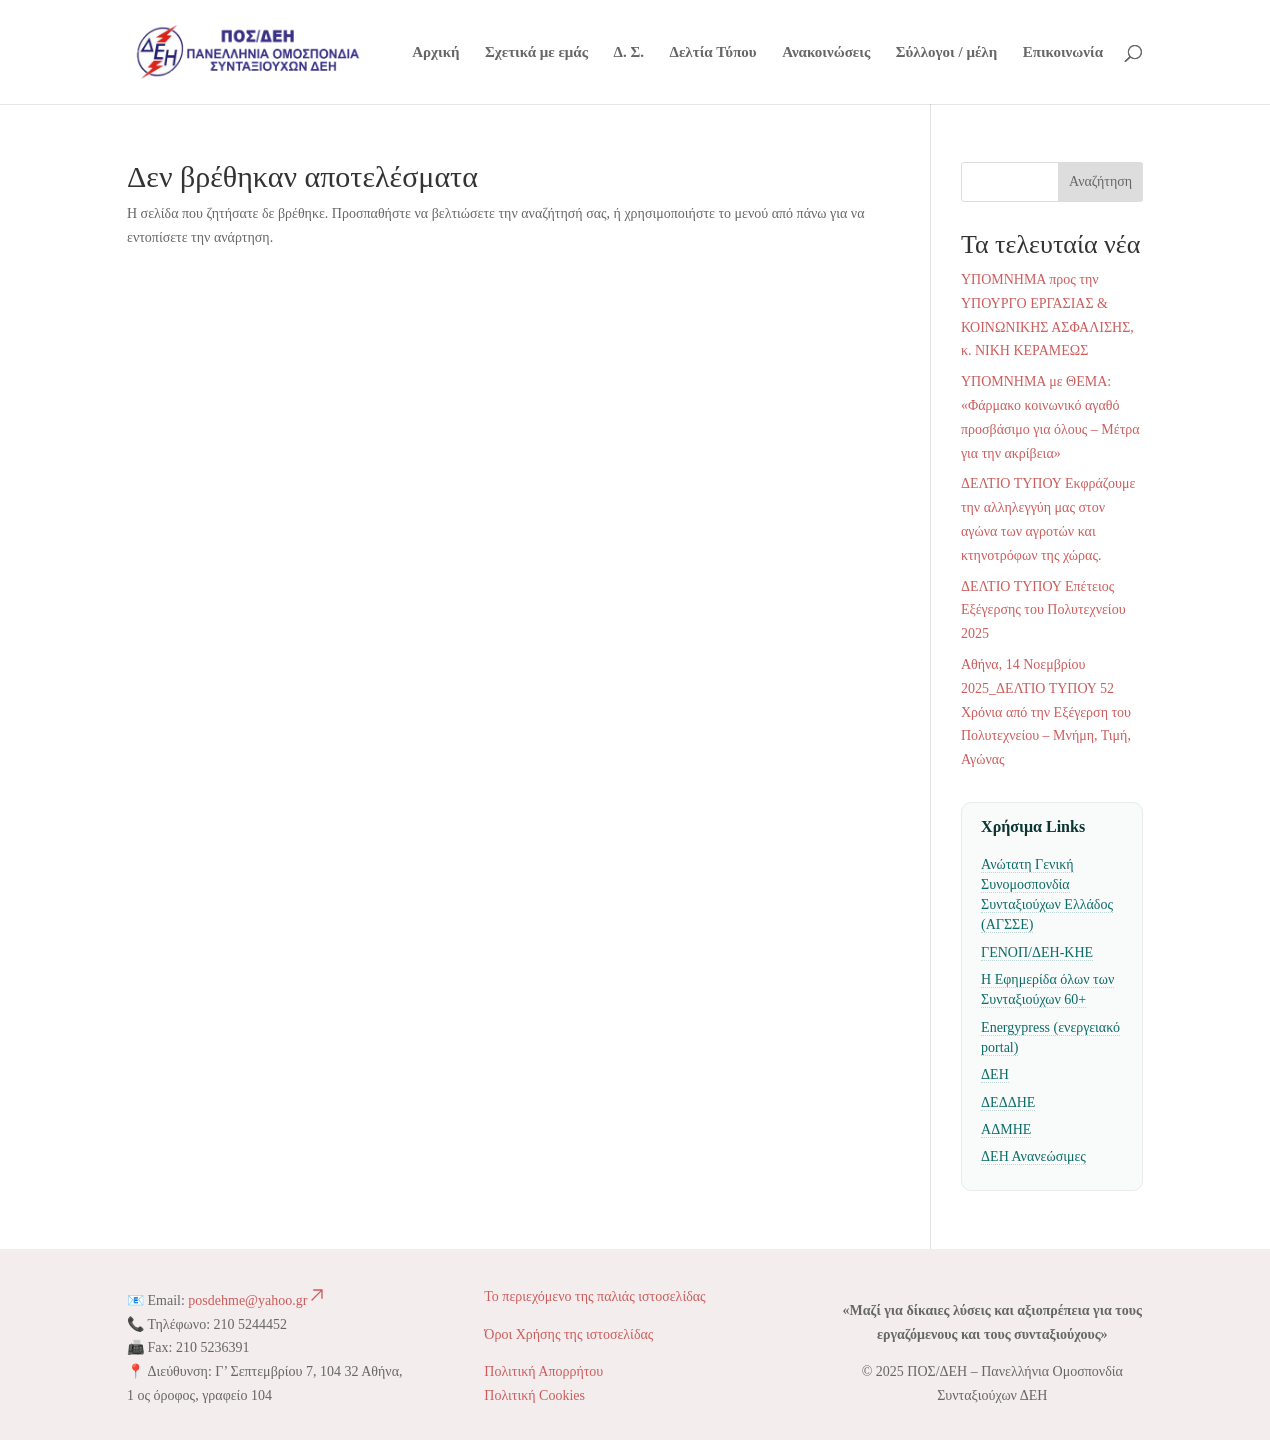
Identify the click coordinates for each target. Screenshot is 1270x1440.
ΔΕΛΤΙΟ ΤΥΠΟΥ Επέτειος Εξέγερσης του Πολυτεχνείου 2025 (1043, 610)
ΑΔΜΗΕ (1006, 1129)
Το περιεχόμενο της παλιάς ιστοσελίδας (596, 1296)
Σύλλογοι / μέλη (946, 52)
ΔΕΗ (995, 1074)
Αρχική (435, 52)
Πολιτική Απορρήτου (543, 1371)
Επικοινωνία (1063, 52)
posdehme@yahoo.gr (257, 1300)
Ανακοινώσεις (826, 52)
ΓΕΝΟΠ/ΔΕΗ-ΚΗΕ (1037, 952)
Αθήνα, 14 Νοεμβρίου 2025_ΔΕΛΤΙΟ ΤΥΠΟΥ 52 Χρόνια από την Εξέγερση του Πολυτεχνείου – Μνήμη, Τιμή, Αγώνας (1046, 712)
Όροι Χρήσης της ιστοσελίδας (568, 1334)
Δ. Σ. (629, 52)
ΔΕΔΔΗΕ (1008, 1102)
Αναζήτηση (1100, 181)
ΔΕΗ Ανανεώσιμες (1033, 1156)
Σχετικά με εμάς (536, 52)
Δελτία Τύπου (713, 52)
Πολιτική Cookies (534, 1395)
